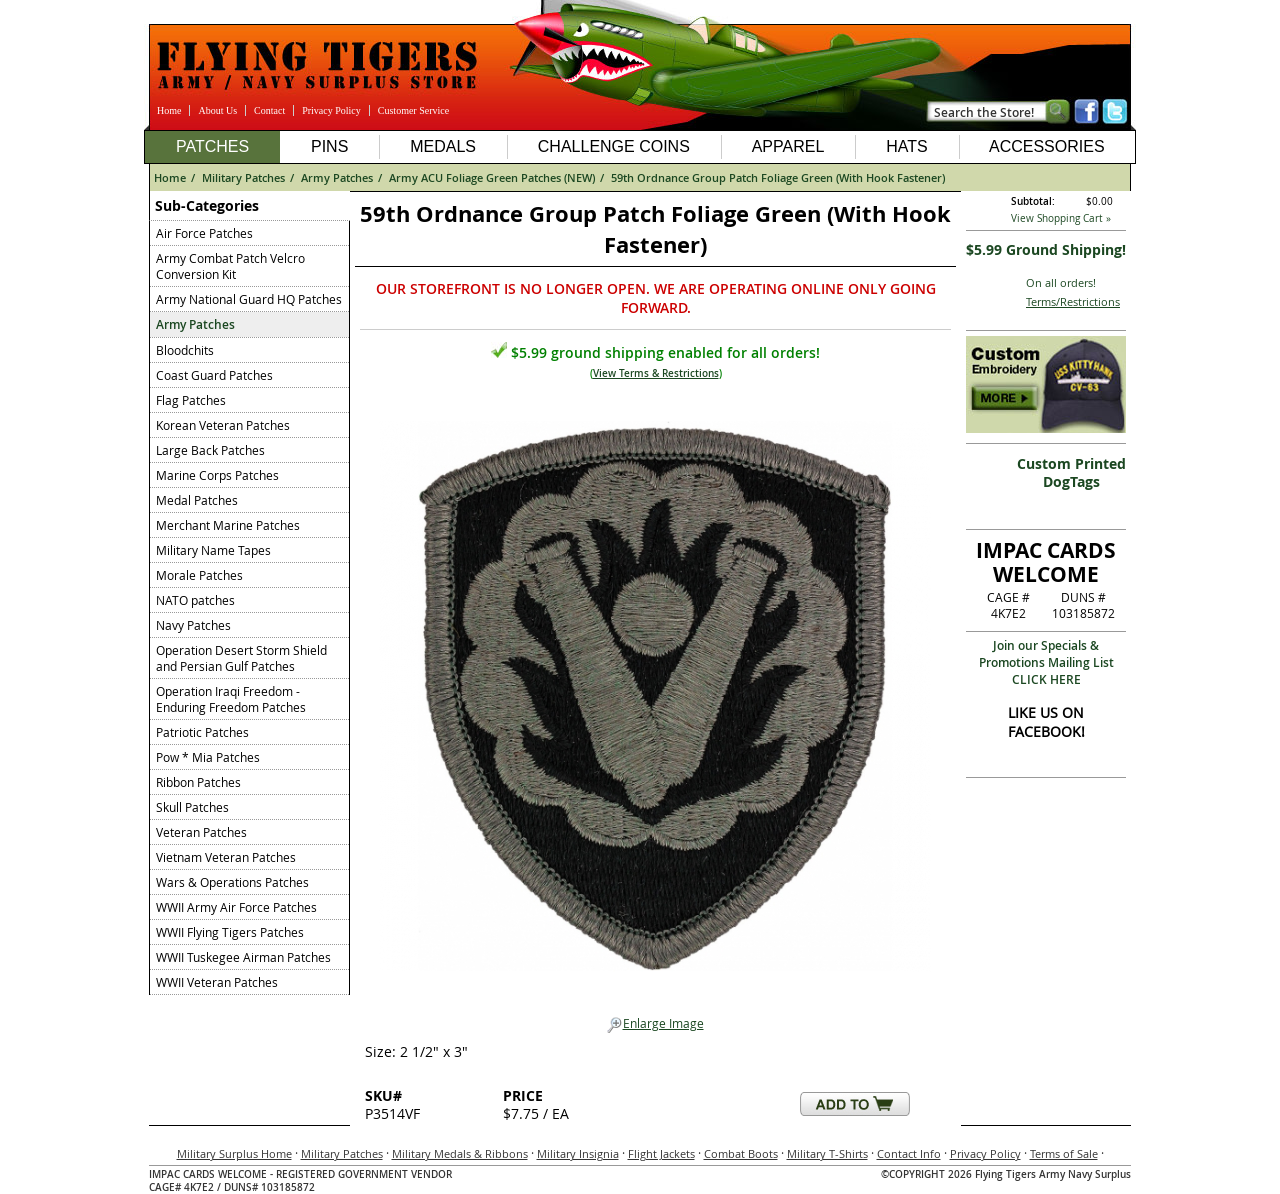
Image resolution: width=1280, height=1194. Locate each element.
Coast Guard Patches (214, 375)
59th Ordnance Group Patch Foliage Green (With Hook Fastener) (778, 177)
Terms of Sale (1064, 1153)
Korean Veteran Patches (223, 425)
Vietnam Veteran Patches (226, 857)
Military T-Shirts (827, 1153)
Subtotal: (1033, 201)
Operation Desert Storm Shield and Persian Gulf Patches (241, 658)
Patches (212, 146)
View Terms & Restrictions (656, 373)
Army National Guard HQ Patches (249, 299)
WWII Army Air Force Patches (236, 907)
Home (169, 110)
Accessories (1047, 146)
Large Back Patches (210, 450)
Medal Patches (197, 500)
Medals (443, 146)
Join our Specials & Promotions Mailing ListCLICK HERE (1046, 662)
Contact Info (909, 1153)
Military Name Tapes (213, 550)
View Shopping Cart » (1061, 218)
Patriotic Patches (202, 732)
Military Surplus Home (234, 1153)
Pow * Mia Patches (208, 757)
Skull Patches (192, 807)
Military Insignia (578, 1153)
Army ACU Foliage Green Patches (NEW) (492, 177)
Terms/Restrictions (1073, 301)
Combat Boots (741, 1153)
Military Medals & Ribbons (460, 1153)
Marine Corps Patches (217, 475)
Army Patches (337, 177)
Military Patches (243, 177)
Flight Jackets (661, 1153)
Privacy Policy (331, 110)
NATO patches (195, 600)
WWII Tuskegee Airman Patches (243, 957)
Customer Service (413, 110)
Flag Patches (191, 400)
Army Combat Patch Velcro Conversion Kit (230, 266)
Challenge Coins (614, 146)
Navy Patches (193, 625)
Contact (269, 110)
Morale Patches (199, 575)
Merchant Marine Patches (228, 525)
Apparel (788, 146)
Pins (329, 146)
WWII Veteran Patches (217, 982)
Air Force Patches (204, 233)
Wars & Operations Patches (232, 882)
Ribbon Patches (198, 782)
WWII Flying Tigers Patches (230, 932)
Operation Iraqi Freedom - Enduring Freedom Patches (231, 699)
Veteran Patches (201, 832)
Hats (906, 146)
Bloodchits (185, 350)
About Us (217, 110)
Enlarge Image (655, 1024)
